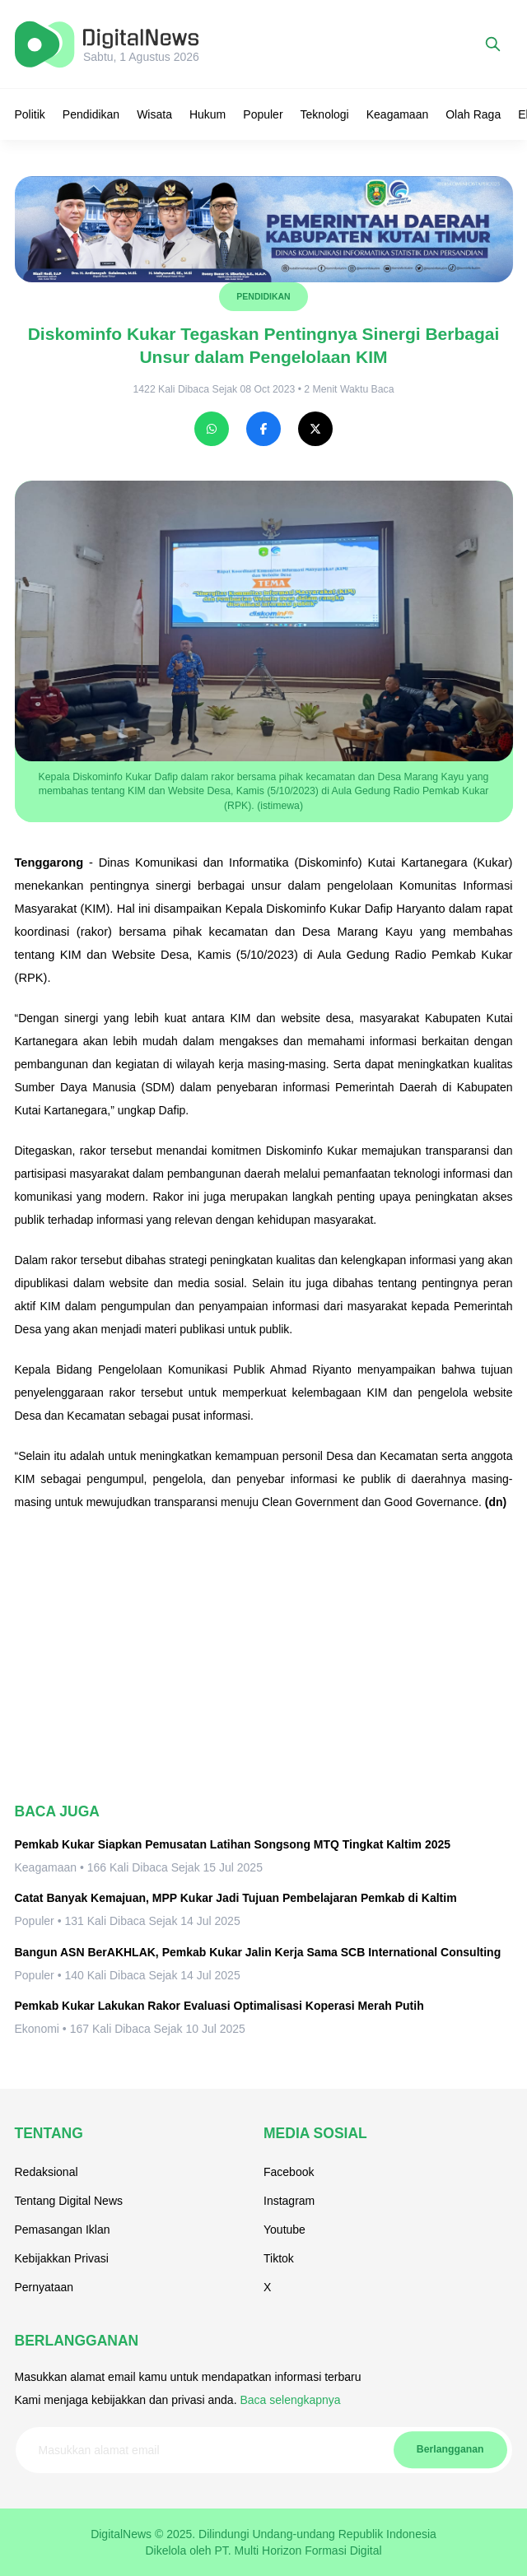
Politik (30, 114)
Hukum (207, 114)
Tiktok (279, 2258)
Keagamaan (397, 114)
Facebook (289, 2171)
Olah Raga (473, 114)
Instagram (289, 2200)
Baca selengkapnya (290, 2399)
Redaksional (46, 2171)
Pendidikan (91, 114)
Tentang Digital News (69, 2200)
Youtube (284, 2229)
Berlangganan (450, 2449)
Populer (262, 114)
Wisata (154, 114)
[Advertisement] (264, 1657)
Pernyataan (44, 2287)
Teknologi (325, 114)
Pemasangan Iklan (62, 2229)
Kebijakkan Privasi (62, 2258)
